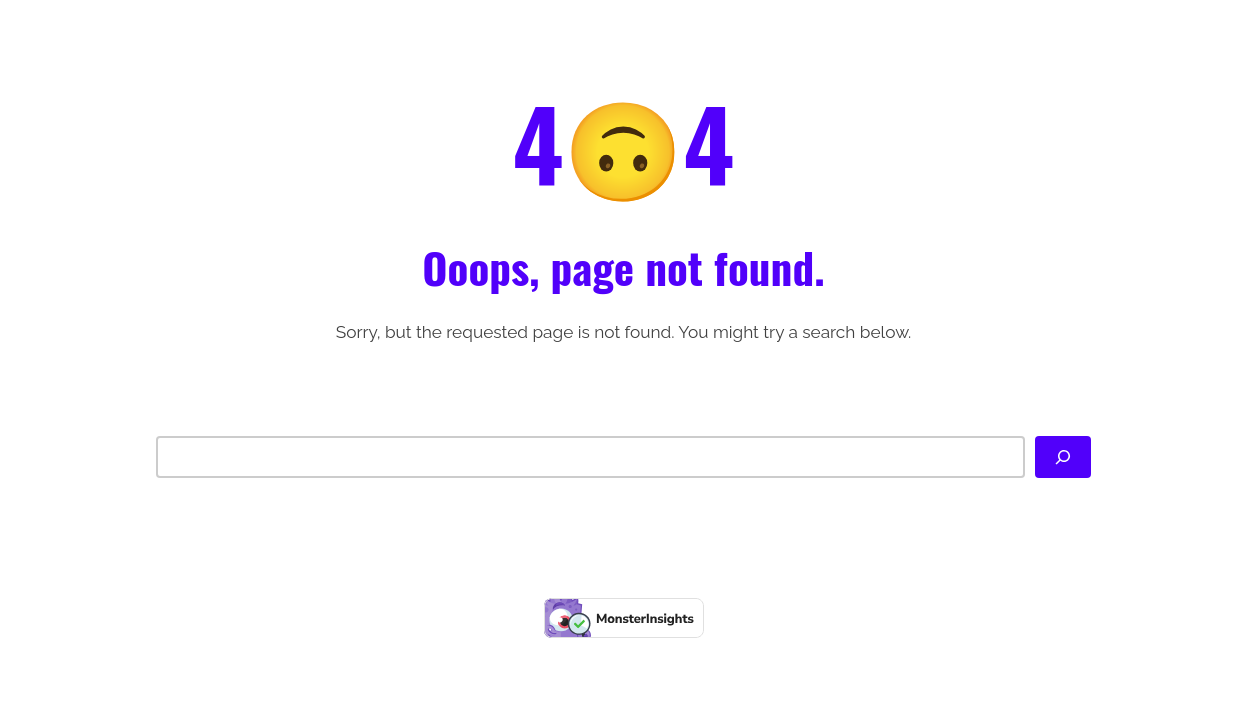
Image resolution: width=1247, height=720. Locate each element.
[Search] (1063, 457)
